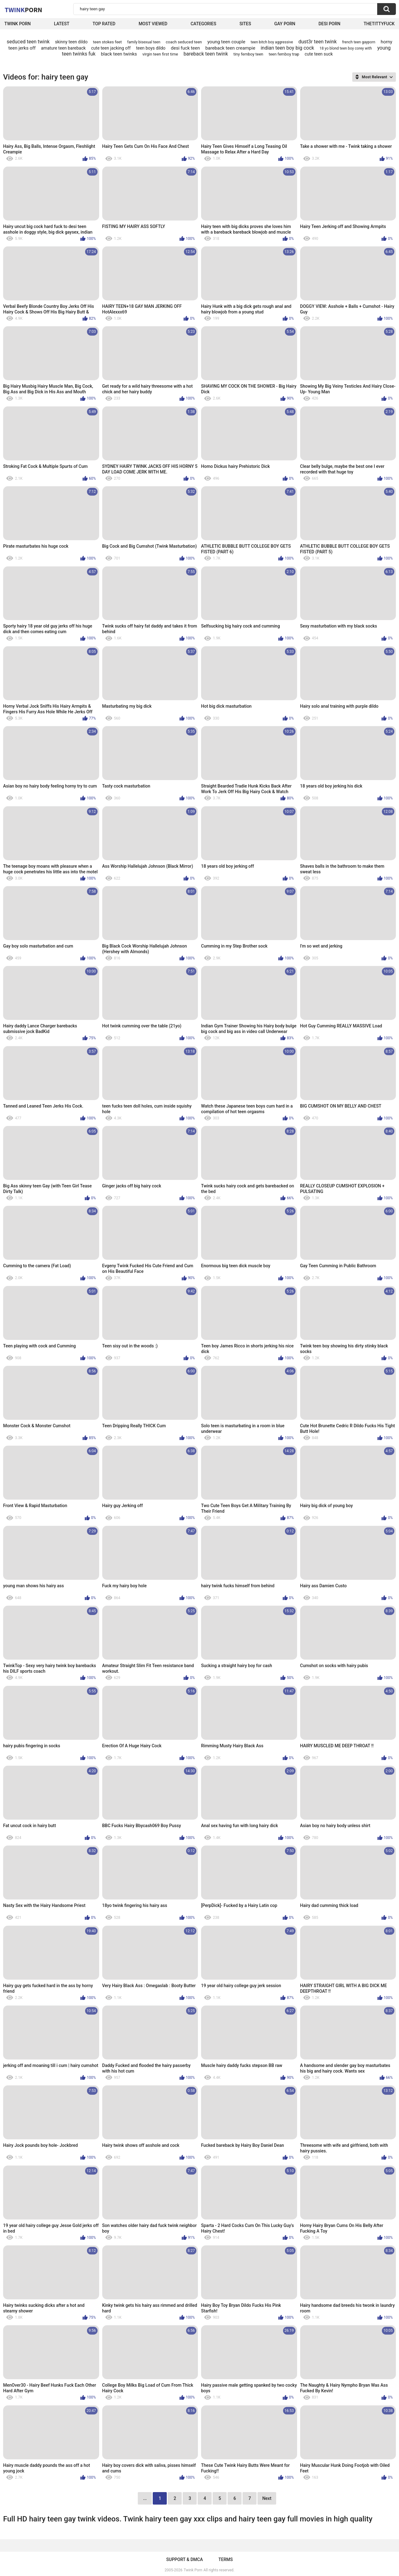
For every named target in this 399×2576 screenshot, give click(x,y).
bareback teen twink (206, 54)
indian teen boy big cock (287, 48)
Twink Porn (17, 23)
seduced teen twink (28, 42)
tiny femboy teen (248, 54)
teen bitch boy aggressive (272, 42)
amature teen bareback (63, 48)
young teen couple (226, 42)
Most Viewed (153, 23)
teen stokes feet (107, 42)
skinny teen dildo (71, 41)
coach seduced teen (184, 42)
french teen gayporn (358, 42)
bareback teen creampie (230, 48)
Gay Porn (284, 23)
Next (266, 2498)
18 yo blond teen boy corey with (346, 48)
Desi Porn (329, 23)
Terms (226, 2559)
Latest (62, 23)
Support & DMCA (184, 2559)
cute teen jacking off (111, 48)
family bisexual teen (143, 42)
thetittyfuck (379, 23)
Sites (245, 23)
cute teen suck (319, 53)
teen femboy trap (284, 54)
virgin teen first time (160, 54)
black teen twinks (119, 54)
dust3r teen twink (317, 42)
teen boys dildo (150, 48)
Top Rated (104, 23)
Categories (203, 23)
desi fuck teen (185, 48)
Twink (23, 9)
